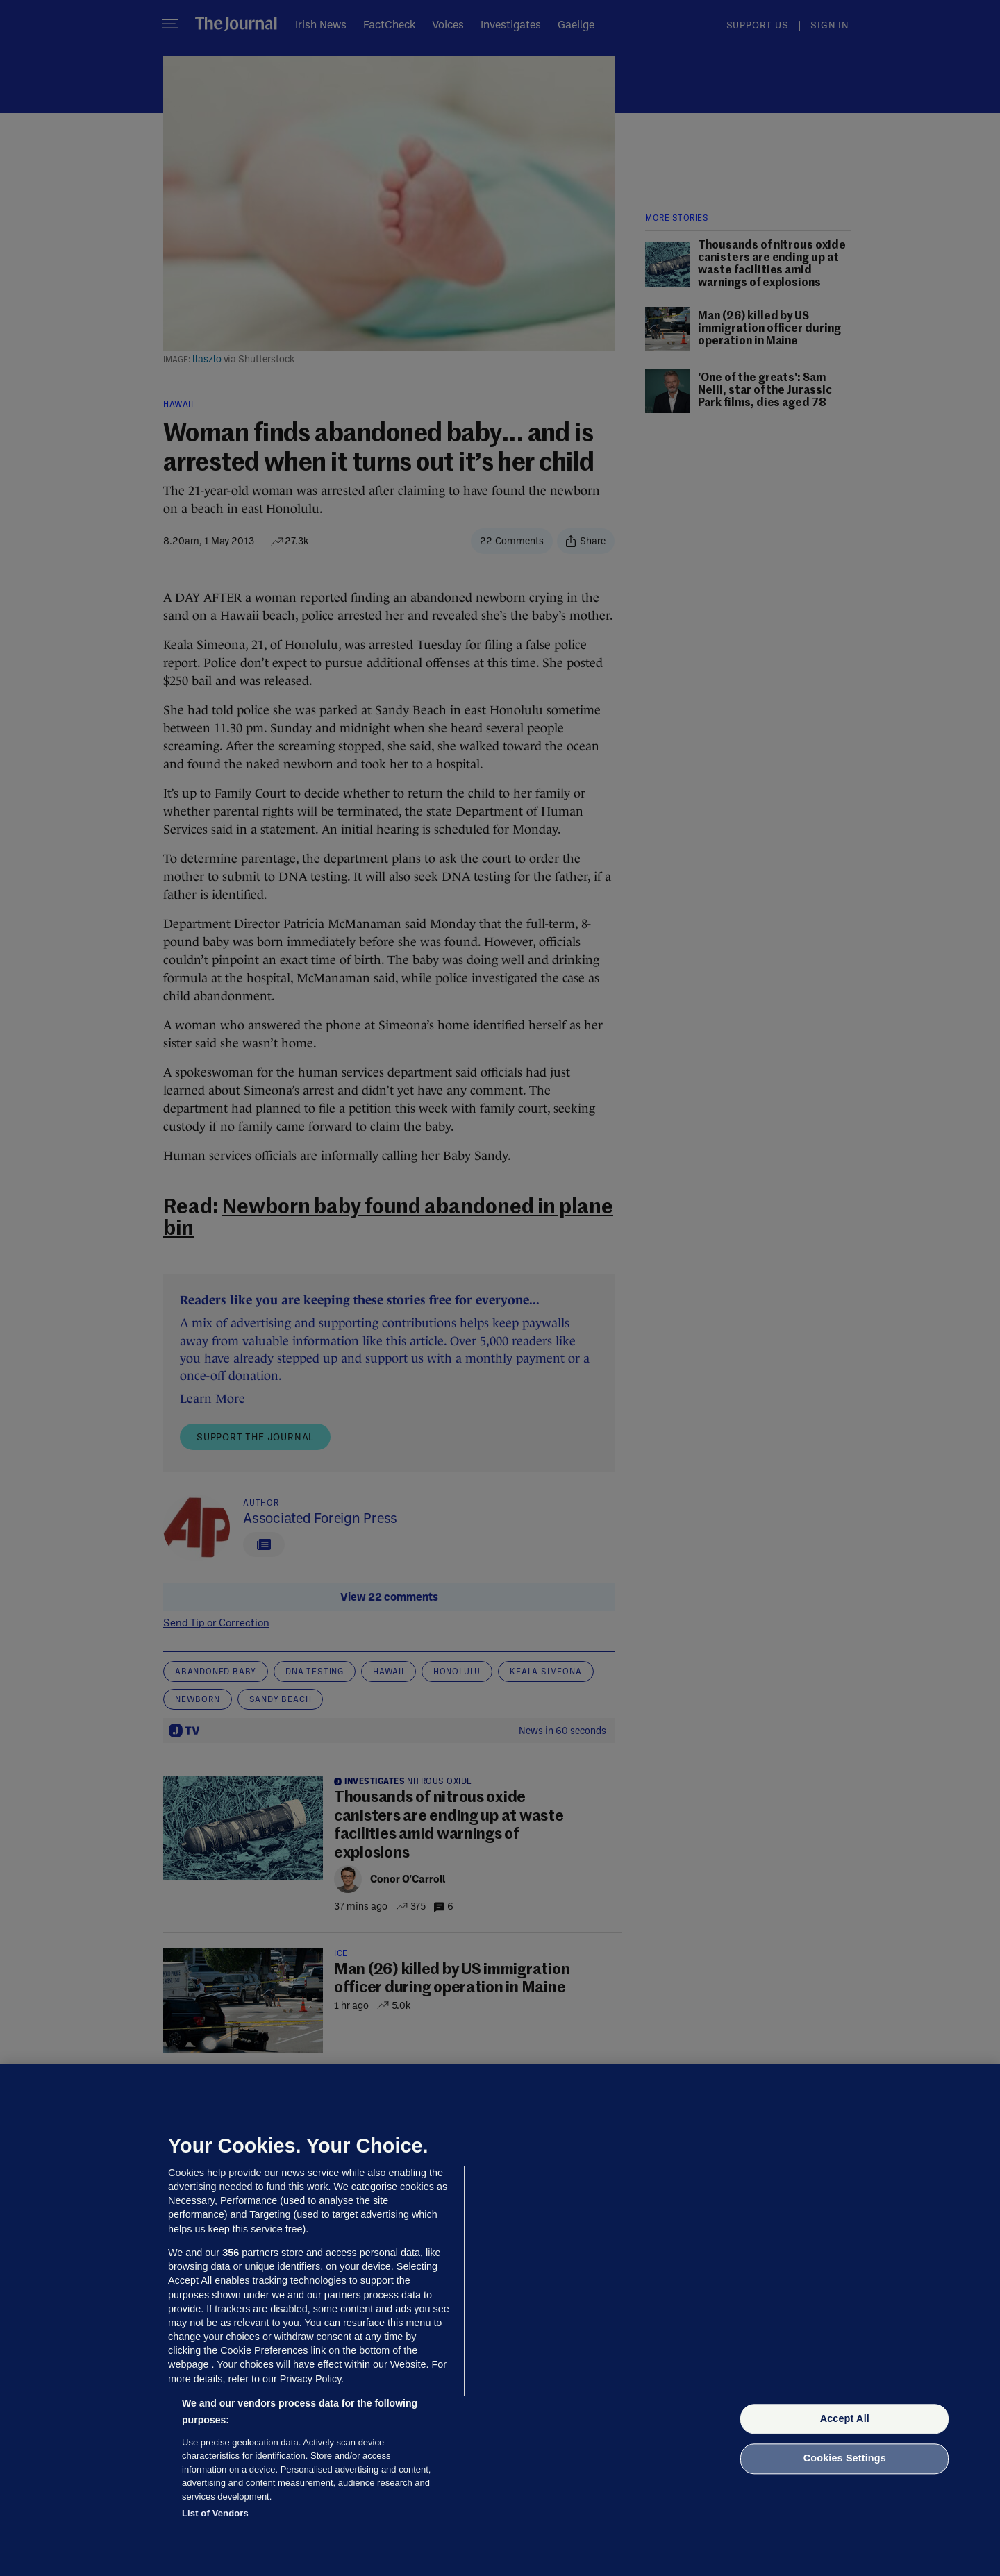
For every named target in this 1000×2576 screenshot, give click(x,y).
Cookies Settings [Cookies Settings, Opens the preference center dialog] (844, 2458)
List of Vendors (215, 2513)
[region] (500, 2320)
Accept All (844, 2418)
